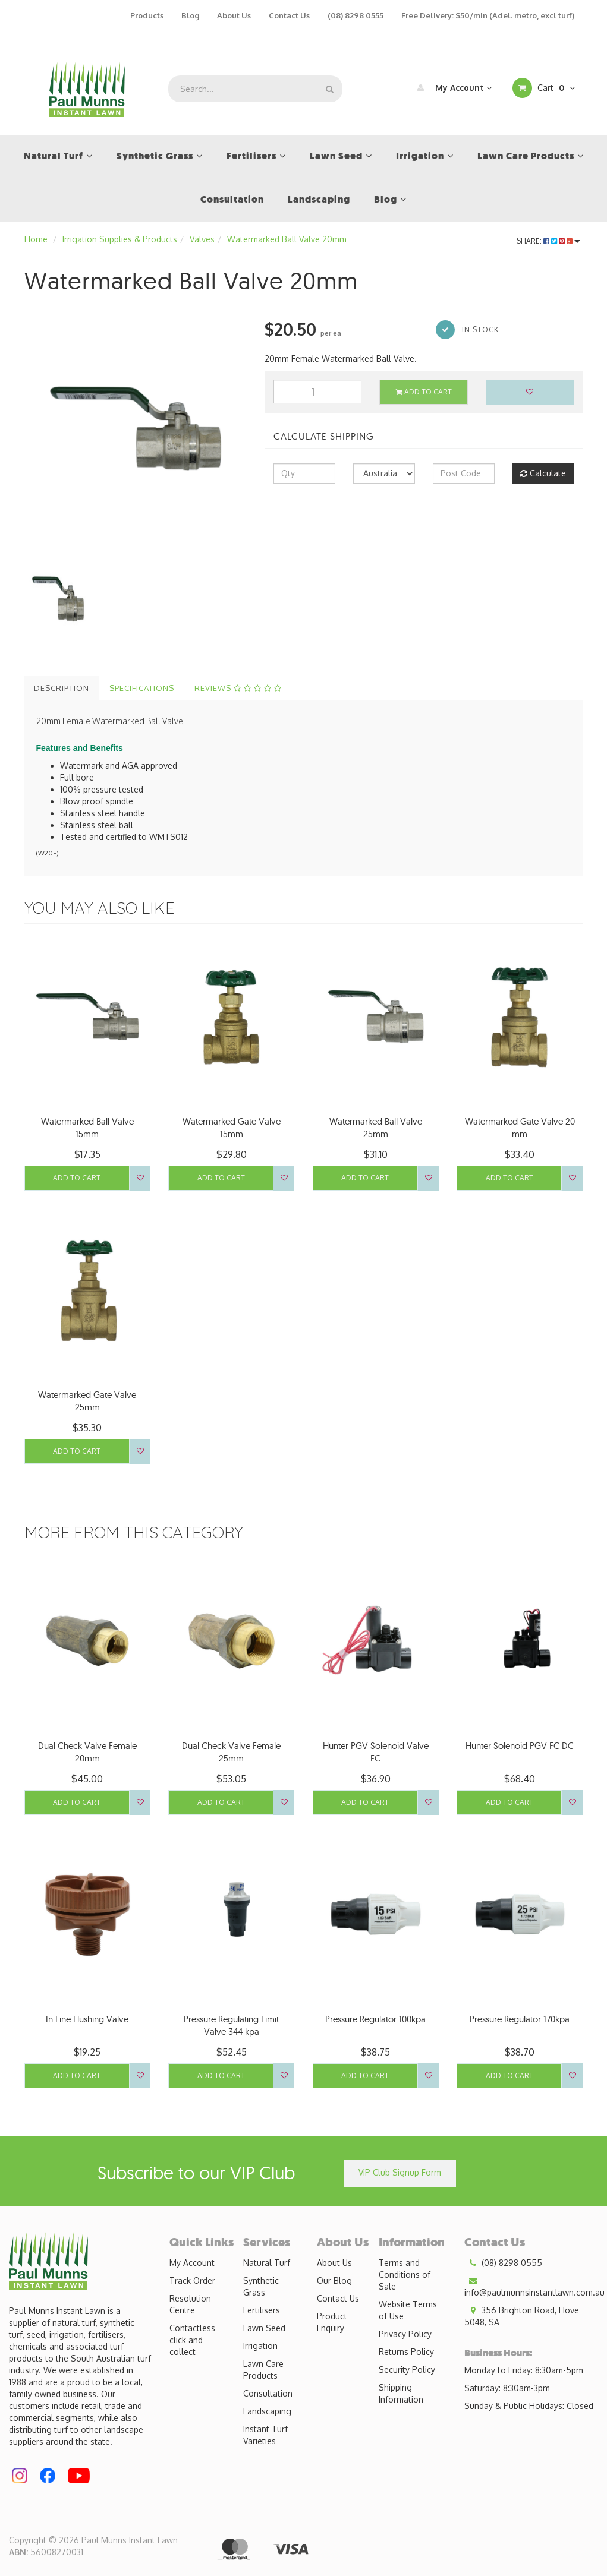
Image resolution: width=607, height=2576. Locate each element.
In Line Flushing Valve (87, 2019)
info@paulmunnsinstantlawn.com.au (534, 2286)
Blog (190, 15)
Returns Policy (406, 2352)
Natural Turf (266, 2263)
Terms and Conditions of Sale (404, 2274)
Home (36, 239)
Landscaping (267, 2411)
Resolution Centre (190, 2304)
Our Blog (334, 2280)
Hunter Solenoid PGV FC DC (520, 1745)
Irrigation (260, 2346)
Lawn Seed (264, 2328)
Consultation (268, 2393)
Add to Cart (424, 391)
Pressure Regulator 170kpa (520, 2019)
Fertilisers (261, 2310)
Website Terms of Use (408, 2310)
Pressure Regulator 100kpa (375, 2019)
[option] (135, 428)
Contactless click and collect (192, 2340)
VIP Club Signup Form (399, 2172)
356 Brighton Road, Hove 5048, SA (521, 2315)
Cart (543, 88)
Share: (548, 240)
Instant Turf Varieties (265, 2435)
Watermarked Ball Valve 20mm (287, 239)
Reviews (238, 688)
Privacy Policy (405, 2334)
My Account (451, 88)
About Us (234, 15)
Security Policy (407, 2370)
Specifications (141, 688)
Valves (202, 239)
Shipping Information (401, 2393)
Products (146, 15)
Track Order (192, 2280)
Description (61, 688)
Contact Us (289, 15)
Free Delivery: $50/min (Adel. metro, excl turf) (487, 15)
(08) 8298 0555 (355, 15)
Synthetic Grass (261, 2286)
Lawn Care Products (263, 2370)
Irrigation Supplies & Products (119, 239)
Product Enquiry (332, 2322)
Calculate (543, 473)
